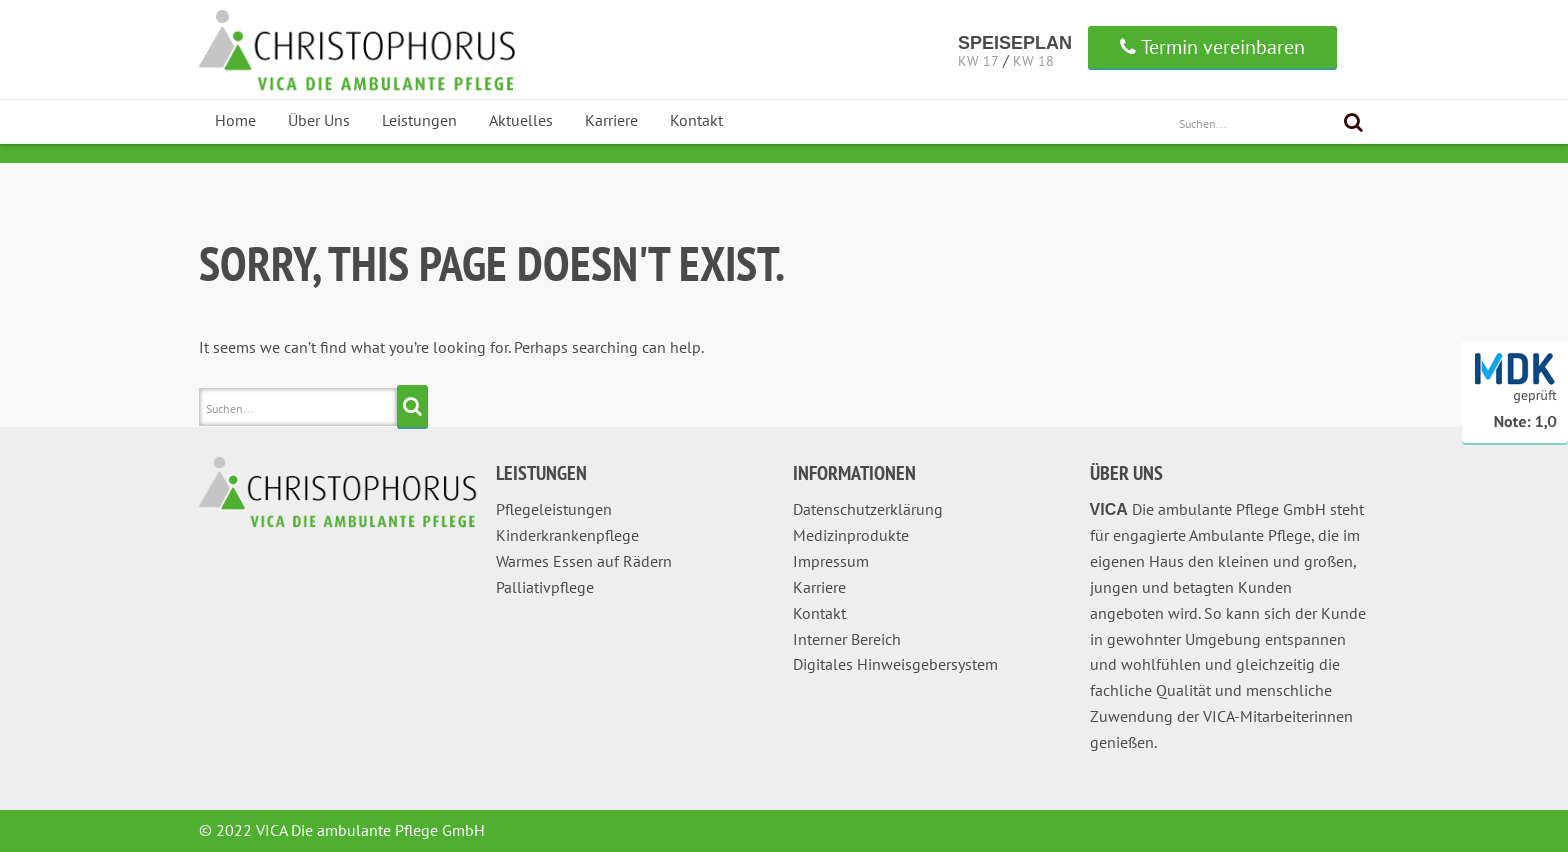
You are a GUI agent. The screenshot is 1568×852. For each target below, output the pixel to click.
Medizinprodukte (851, 535)
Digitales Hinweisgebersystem (895, 664)
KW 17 (978, 61)
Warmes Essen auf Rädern (584, 561)
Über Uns (319, 120)
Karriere (611, 120)
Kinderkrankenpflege (567, 535)
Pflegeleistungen (554, 509)
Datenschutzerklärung (868, 509)
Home (235, 120)
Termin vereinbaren (1212, 47)
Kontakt (696, 120)
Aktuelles (521, 120)
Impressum (831, 561)
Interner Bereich (847, 639)
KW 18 (1033, 61)
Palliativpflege (545, 587)
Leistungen (419, 120)
